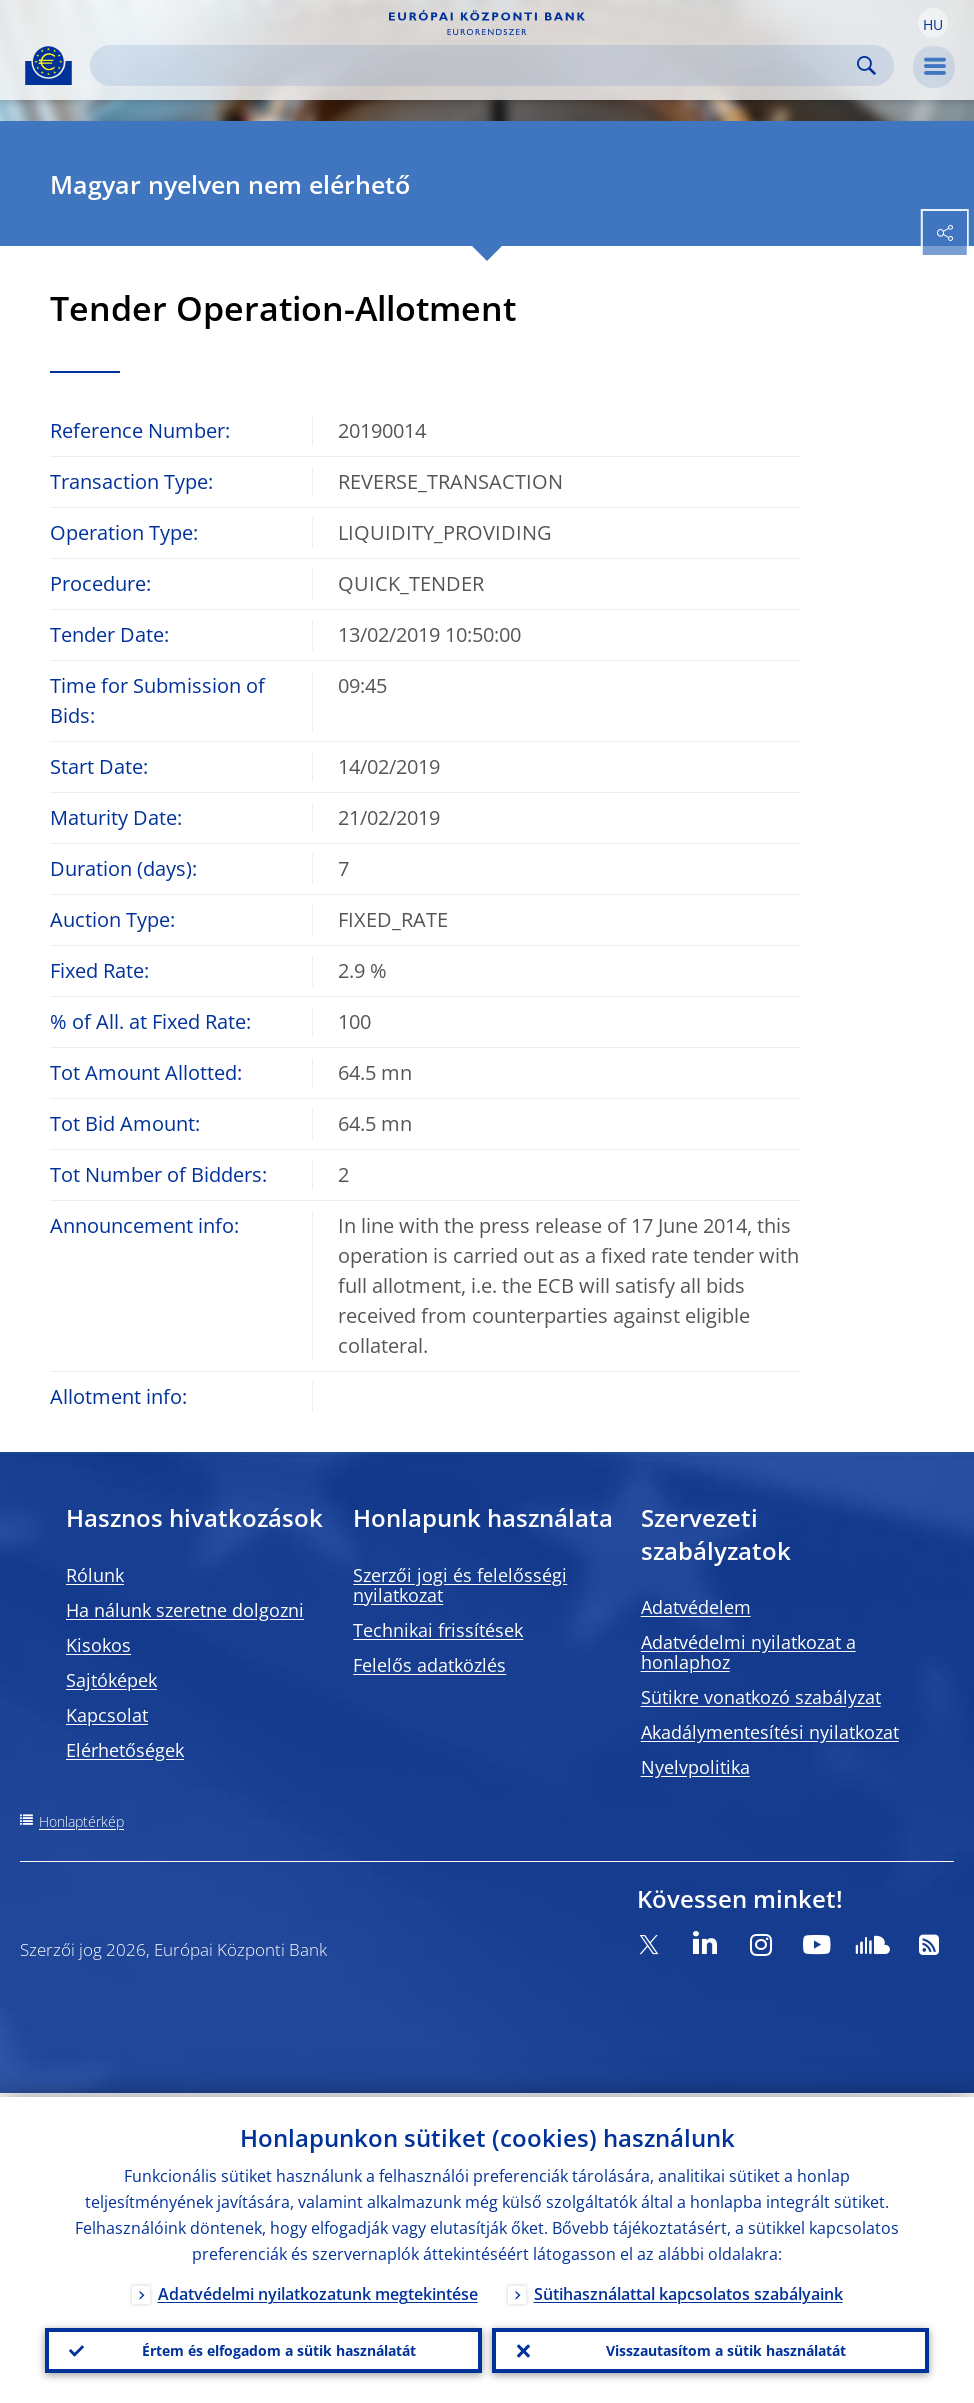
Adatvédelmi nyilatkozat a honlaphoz (748, 1652)
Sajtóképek (111, 1680)
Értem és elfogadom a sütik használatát (279, 2348)
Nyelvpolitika (695, 1767)
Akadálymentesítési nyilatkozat (770, 1732)
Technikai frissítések (438, 1630)
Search (866, 65)
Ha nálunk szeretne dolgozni (185, 1610)
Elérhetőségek (125, 1750)
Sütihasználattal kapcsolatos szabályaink (688, 2290)
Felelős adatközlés (429, 1665)
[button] (933, 23)
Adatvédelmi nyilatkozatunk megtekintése (318, 2290)
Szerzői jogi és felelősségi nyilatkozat (460, 1585)
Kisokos (98, 1645)
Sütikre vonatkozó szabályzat (761, 1697)
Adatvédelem (696, 1607)
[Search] (476, 65)
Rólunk (95, 1575)
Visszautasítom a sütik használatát (726, 2348)
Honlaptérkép (81, 1821)
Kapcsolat (107, 1715)
